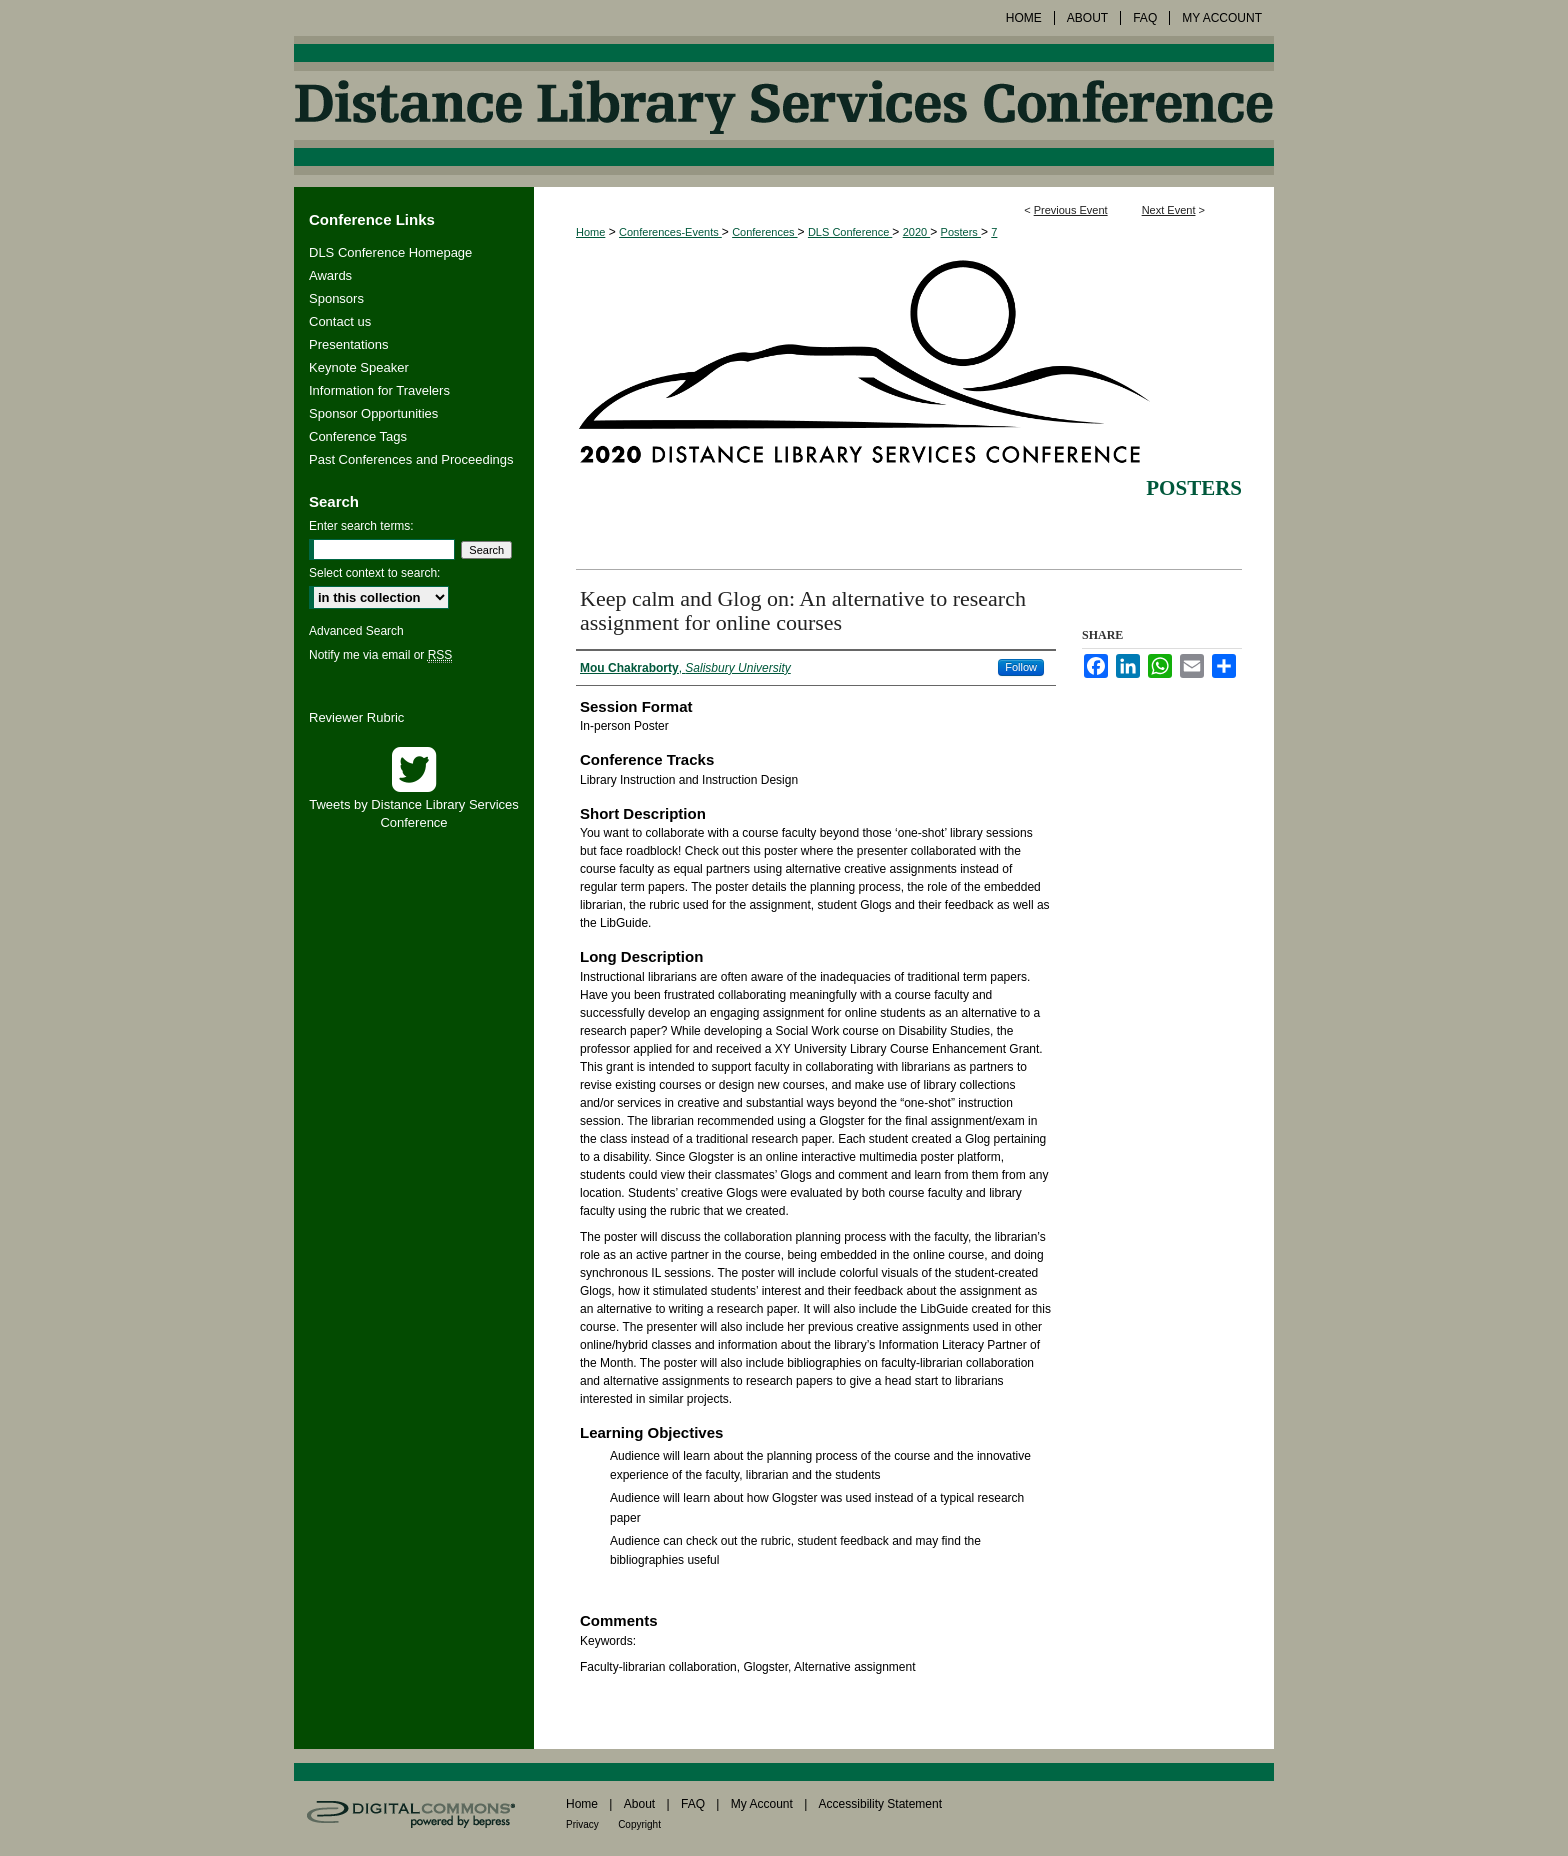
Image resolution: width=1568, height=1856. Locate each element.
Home (590, 232)
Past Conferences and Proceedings (411, 459)
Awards (330, 275)
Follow (1021, 667)
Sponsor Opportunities (373, 413)
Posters (961, 232)
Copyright (639, 1824)
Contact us (340, 321)
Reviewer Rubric (356, 717)
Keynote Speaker (359, 367)
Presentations (349, 344)
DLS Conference (850, 232)
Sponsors (336, 298)
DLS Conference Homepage (390, 252)
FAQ (693, 1804)
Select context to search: (374, 573)
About (639, 1804)
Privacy (582, 1824)
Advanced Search (356, 631)
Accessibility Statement (880, 1804)
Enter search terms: (361, 526)
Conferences (764, 232)
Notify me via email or (380, 655)
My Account (762, 1804)
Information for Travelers (379, 390)
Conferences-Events (670, 232)
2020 (917, 232)
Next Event (1169, 210)
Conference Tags (358, 436)
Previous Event (1071, 210)
